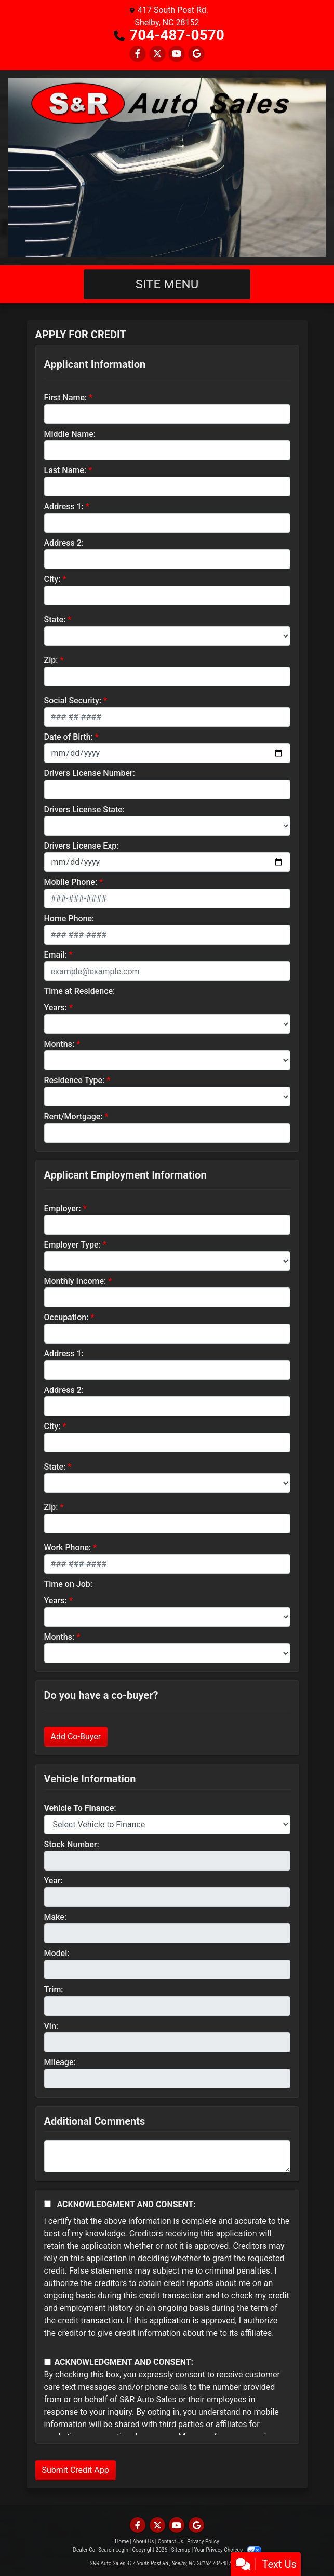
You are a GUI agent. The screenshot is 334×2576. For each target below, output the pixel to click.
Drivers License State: (84, 809)
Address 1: (64, 506)
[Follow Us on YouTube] (176, 54)
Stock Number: (71, 1844)
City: (52, 579)
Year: (53, 1881)
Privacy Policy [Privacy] (203, 2541)
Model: (57, 1953)
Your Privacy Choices (227, 2550)
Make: (55, 1917)
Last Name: (65, 470)
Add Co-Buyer (76, 1736)
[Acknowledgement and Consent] (47, 2203)
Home (122, 2541)
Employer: (62, 1208)
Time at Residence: (79, 991)
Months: (59, 1044)
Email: (55, 955)
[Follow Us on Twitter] (157, 54)
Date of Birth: (68, 737)
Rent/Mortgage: (73, 1116)
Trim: (53, 1990)
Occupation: (66, 1317)
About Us (143, 2541)
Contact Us (170, 2541)
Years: (56, 1008)
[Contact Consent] (47, 2362)
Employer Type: (72, 1245)
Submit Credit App (75, 2470)
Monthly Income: (75, 1281)
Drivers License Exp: (81, 846)
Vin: (51, 2026)
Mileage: (60, 2062)
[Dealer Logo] (167, 167)
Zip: (51, 660)
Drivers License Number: (89, 773)
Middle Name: (70, 434)
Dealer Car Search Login (100, 2550)
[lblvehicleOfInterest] (167, 1824)
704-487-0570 (176, 35)
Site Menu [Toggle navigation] (167, 284)
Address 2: (64, 543)
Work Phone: (67, 1548)
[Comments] (167, 2156)
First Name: (65, 398)
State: (55, 620)
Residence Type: (74, 1080)
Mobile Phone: (71, 882)
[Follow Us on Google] (196, 54)
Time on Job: (68, 1584)
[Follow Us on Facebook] (137, 54)
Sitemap (180, 2550)
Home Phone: (69, 918)
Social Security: (73, 700)
